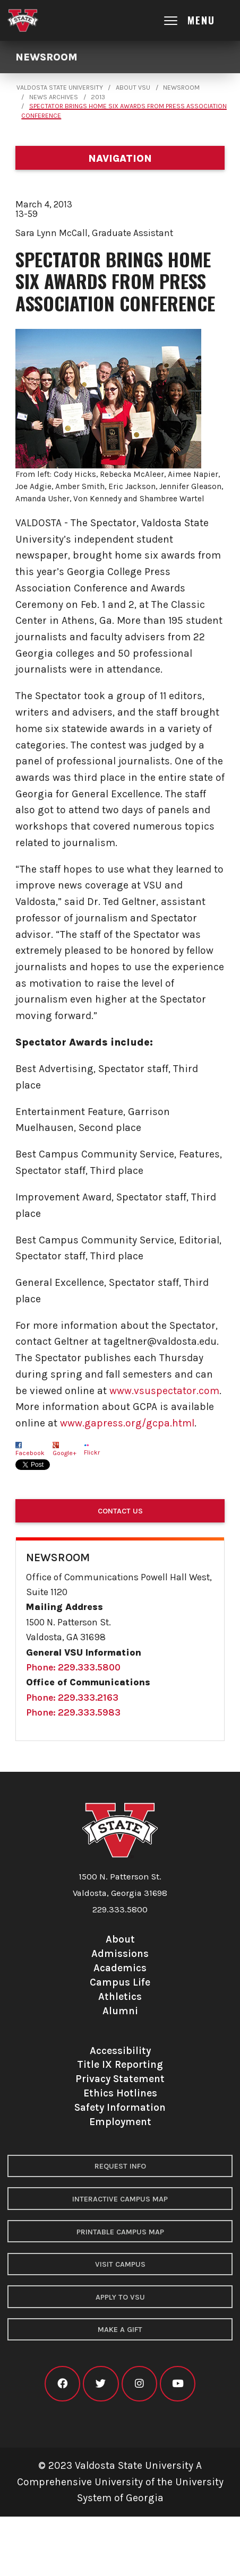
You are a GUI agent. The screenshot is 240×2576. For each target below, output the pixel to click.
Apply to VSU (120, 2297)
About (120, 1939)
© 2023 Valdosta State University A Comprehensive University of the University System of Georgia (120, 2481)
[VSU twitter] (100, 2384)
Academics (120, 1968)
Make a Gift (120, 2329)
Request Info (120, 2166)
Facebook (30, 1453)
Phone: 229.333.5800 (73, 1667)
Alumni (120, 2011)
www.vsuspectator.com (164, 1391)
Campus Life (120, 1982)
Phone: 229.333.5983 (73, 1712)
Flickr (92, 1452)
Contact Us (120, 1511)
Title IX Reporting (120, 2064)
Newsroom (46, 57)
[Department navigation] (120, 158)
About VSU (133, 87)
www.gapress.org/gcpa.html (127, 1423)
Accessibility (120, 2051)
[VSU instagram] (139, 2384)
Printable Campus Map (120, 2231)
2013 (98, 97)
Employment (120, 2122)
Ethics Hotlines (120, 2093)
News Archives (53, 97)
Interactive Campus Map (120, 2199)
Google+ (64, 1453)
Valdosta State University (59, 87)
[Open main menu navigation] (199, 20)
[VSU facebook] (62, 2384)
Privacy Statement (120, 2079)
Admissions (120, 1953)
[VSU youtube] (177, 2384)
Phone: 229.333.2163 (72, 1697)
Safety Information (120, 2107)
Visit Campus (120, 2264)
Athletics (120, 1996)
